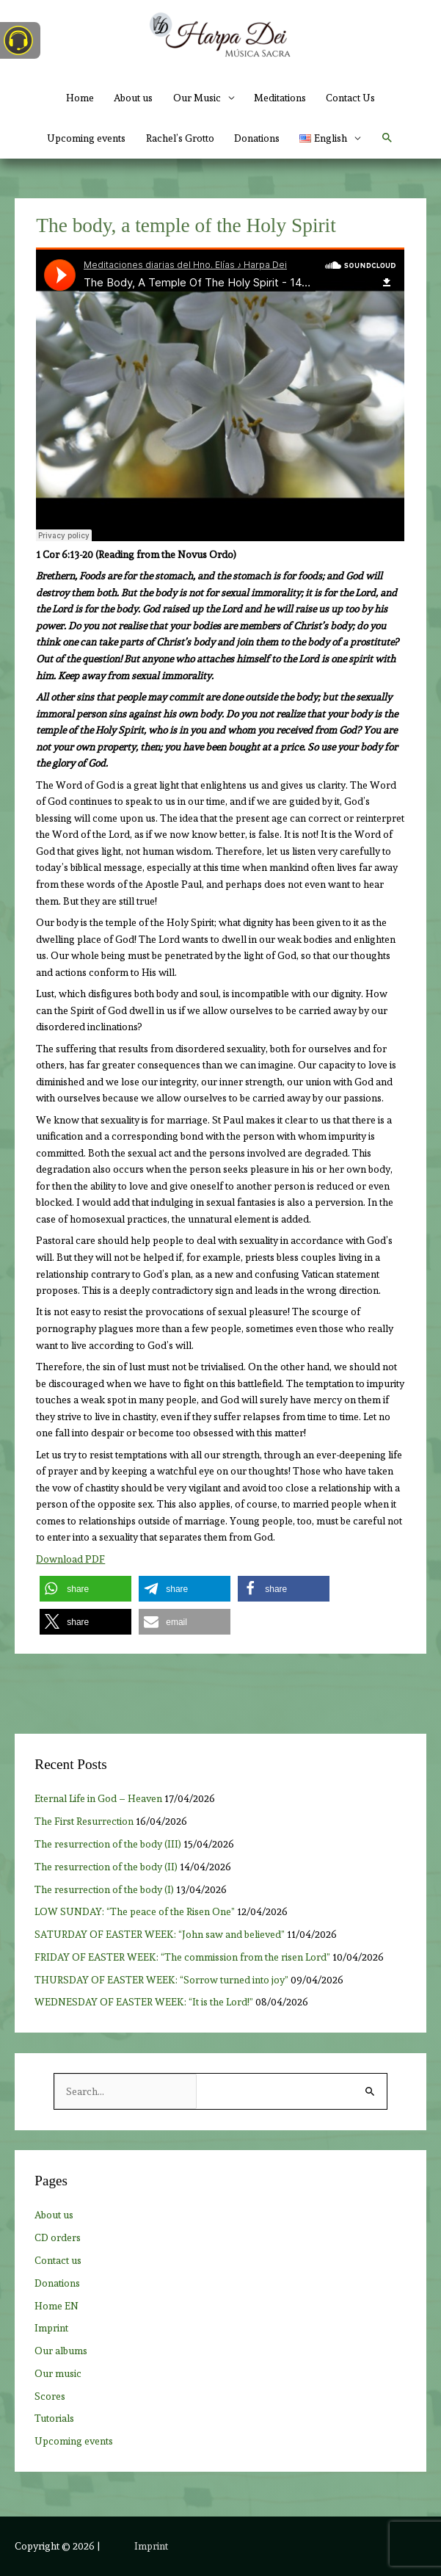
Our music (57, 2373)
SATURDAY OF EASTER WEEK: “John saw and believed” (159, 1934)
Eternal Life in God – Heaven (98, 1798)
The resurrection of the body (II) (106, 1867)
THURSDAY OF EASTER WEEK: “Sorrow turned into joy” (161, 1980)
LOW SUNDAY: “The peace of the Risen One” (134, 1911)
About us (133, 98)
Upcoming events (86, 138)
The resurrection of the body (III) (107, 1844)
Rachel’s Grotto (180, 138)
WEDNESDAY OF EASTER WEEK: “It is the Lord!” (143, 2002)
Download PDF (70, 1559)
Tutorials (54, 2418)
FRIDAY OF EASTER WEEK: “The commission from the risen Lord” (182, 1957)
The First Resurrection (84, 1821)
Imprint (51, 2328)
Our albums (60, 2350)
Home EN (56, 2306)
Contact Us (350, 98)
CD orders (57, 2237)
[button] (330, 138)
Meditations (280, 98)
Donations (257, 138)
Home (80, 98)
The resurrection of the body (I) (104, 1889)
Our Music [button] (197, 98)
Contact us (57, 2260)
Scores (49, 2396)
